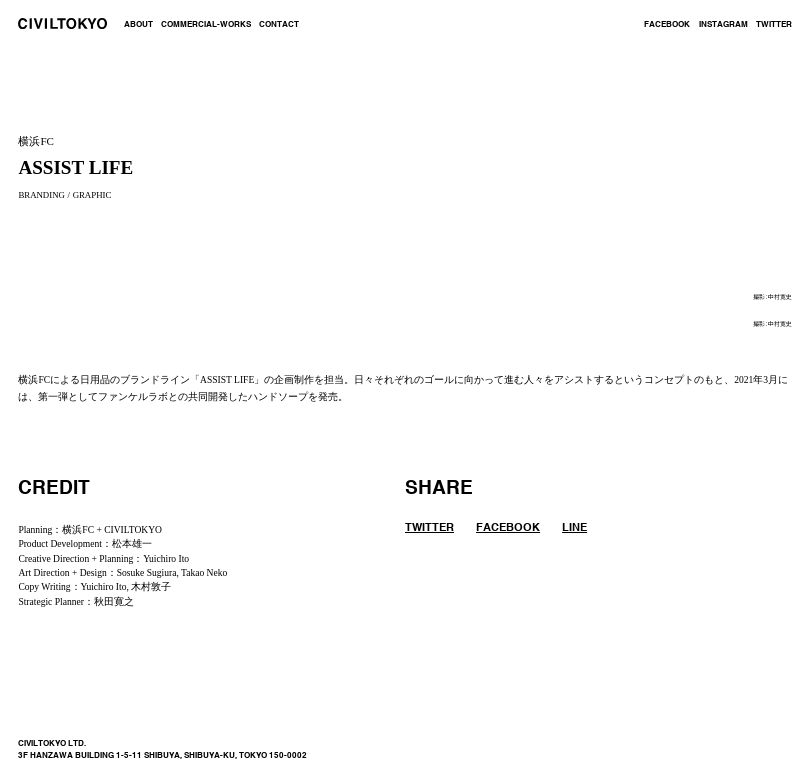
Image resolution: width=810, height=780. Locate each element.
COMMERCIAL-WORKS (206, 25)
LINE (574, 528)
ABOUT (138, 25)
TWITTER (774, 25)
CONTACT (279, 25)
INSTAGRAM (723, 25)
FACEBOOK (667, 25)
